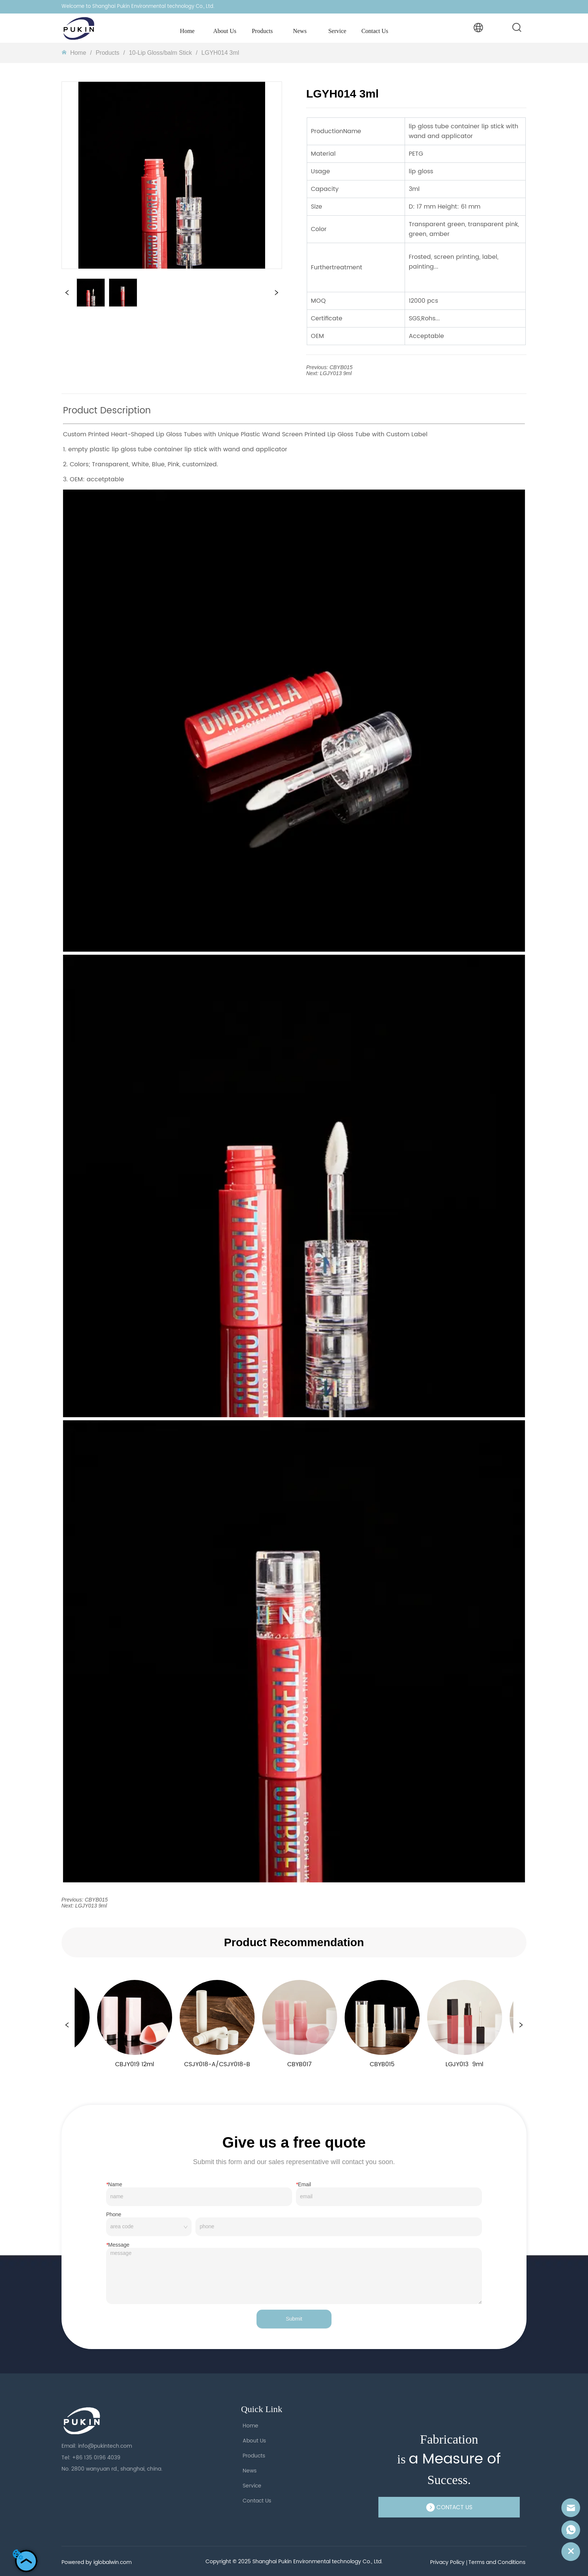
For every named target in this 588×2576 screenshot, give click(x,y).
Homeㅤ (78, 53)
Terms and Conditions (496, 2562)
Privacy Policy (447, 2562)
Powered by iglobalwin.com (97, 2562)
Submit (294, 2319)
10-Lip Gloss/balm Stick (160, 53)
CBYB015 (341, 367)
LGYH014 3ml (219, 53)
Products (107, 53)
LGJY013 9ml (336, 373)
